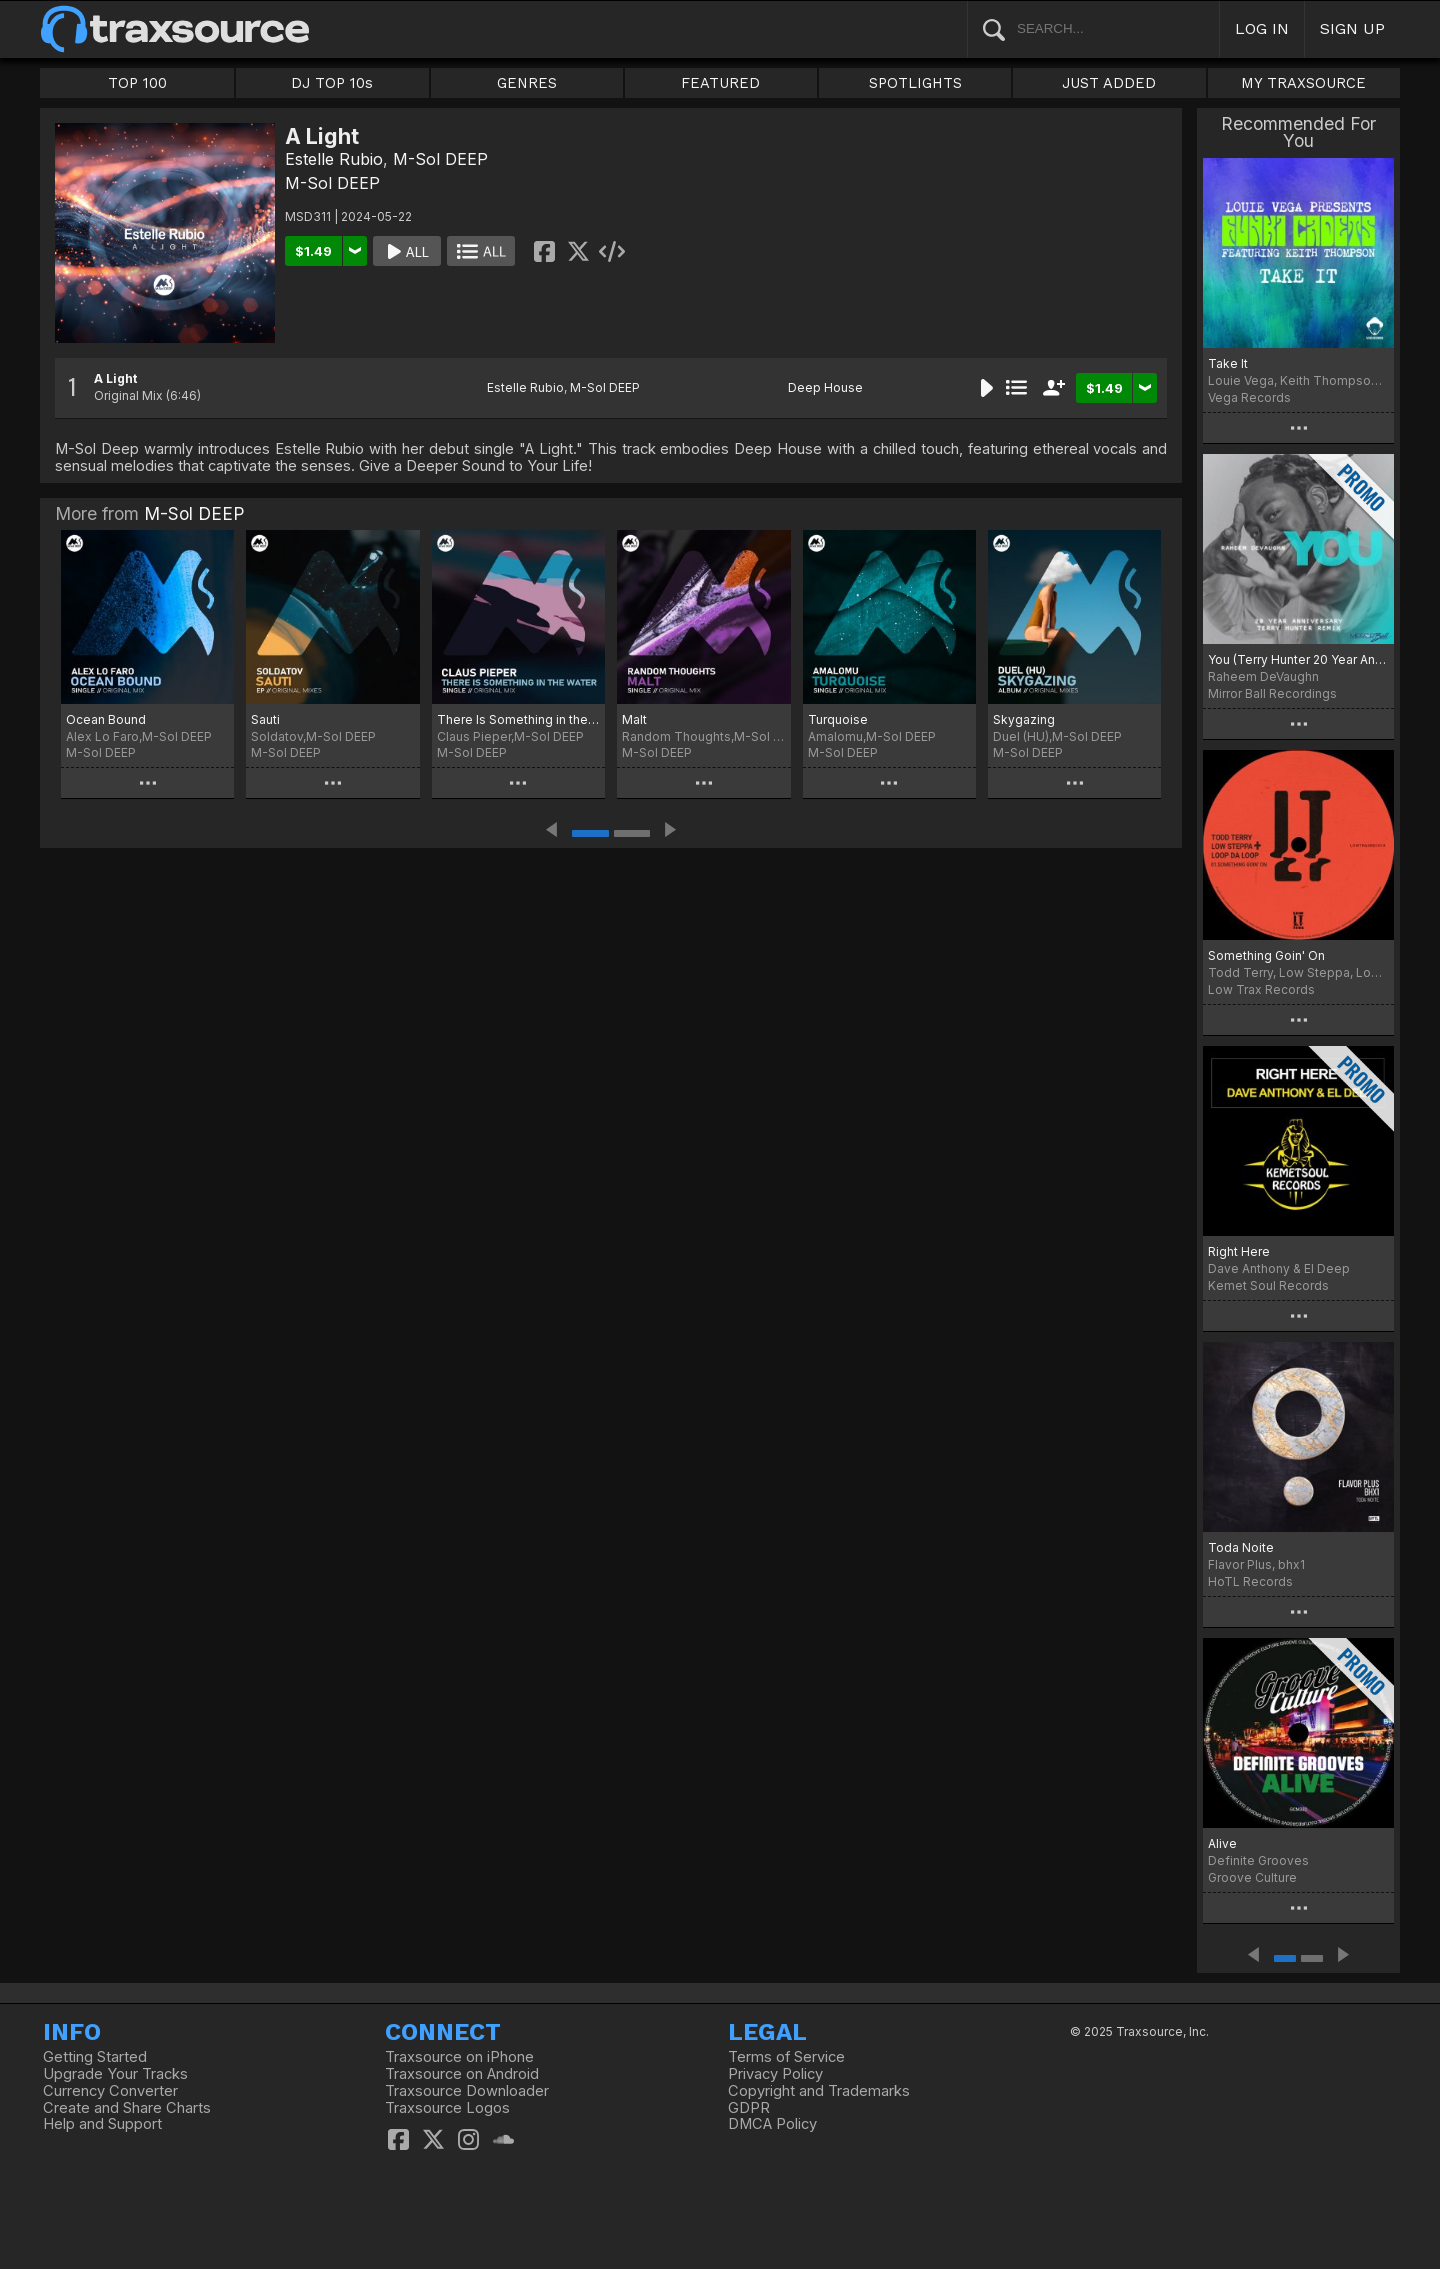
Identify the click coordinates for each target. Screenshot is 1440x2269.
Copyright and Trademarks (819, 2091)
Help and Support (102, 2124)
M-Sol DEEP (440, 159)
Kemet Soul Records (1268, 1285)
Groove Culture (1252, 1877)
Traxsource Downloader (467, 2091)
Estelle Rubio (334, 159)
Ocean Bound (106, 719)
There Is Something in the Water (518, 719)
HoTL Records (1250, 1581)
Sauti (265, 719)
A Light (115, 378)
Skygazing (1024, 719)
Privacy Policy (775, 2074)
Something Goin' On (1266, 955)
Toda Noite (1241, 1547)
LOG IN (1262, 28)
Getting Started (95, 2057)
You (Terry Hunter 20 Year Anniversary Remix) (1298, 659)
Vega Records (1249, 397)
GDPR (749, 2108)
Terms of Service (786, 2057)
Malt (634, 719)
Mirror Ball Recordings (1272, 693)
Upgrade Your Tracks (115, 2074)
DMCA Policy (772, 2124)
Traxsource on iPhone (459, 2057)
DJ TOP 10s (332, 83)
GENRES (527, 83)
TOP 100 (137, 83)
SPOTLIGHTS (915, 83)
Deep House (825, 387)
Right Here (1239, 1251)
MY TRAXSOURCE (1303, 83)
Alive (1222, 1843)
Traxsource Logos (447, 2108)
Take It (1228, 363)
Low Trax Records (1261, 989)
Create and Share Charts (127, 2108)
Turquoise (838, 719)
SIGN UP (1352, 28)
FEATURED (720, 83)
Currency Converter (110, 2091)
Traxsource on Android (462, 2074)
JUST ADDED (1109, 83)
